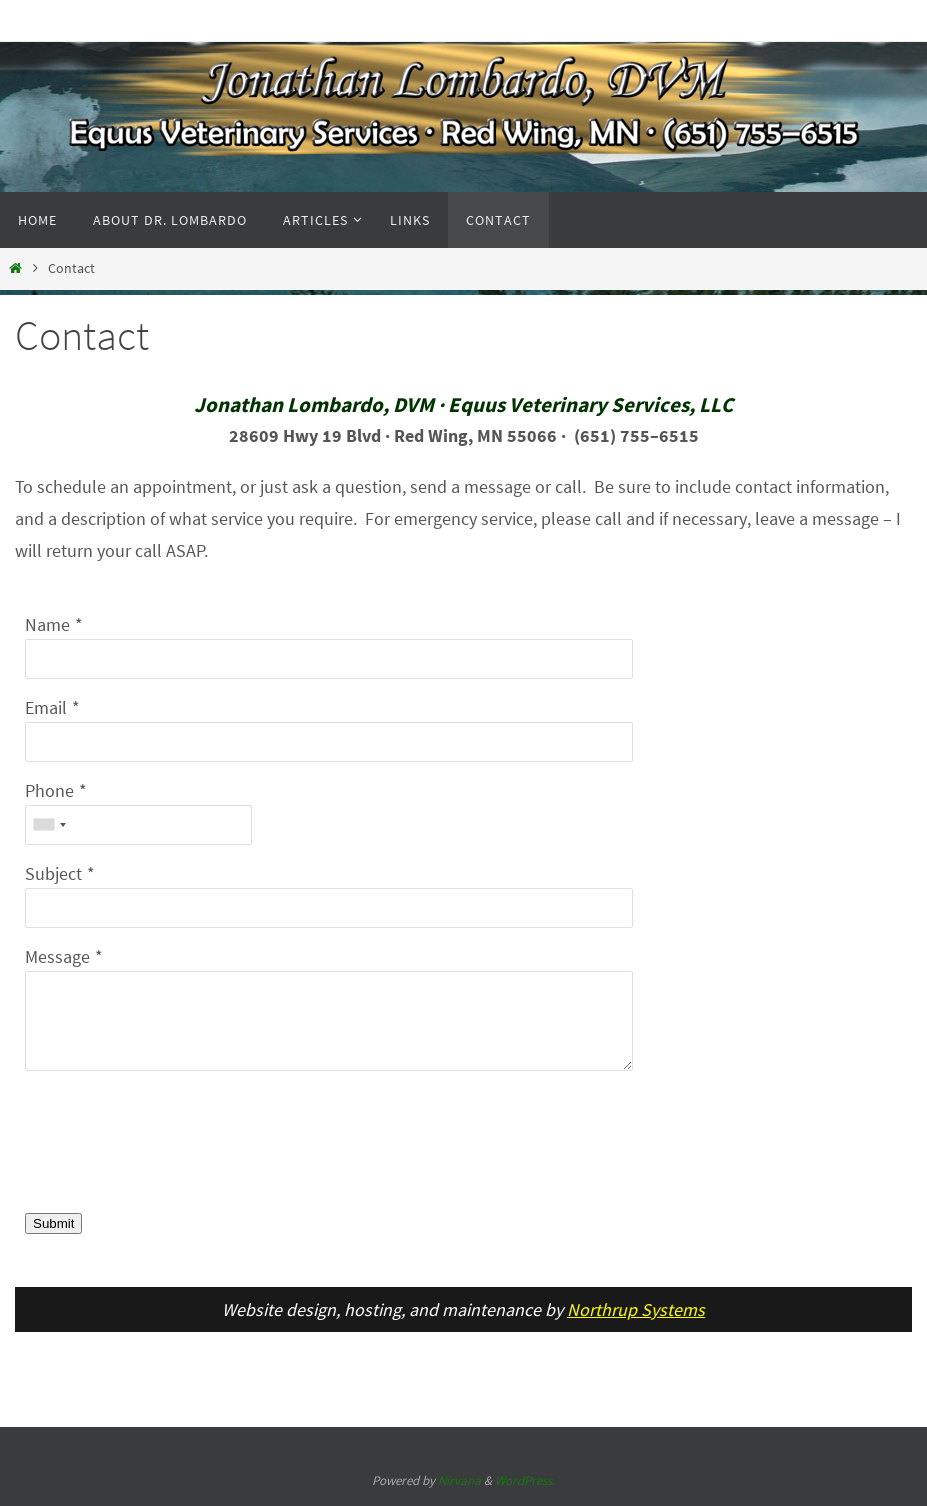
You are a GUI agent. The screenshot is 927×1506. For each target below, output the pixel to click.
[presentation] (177, 1154)
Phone (49, 790)
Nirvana (459, 1480)
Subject (53, 873)
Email (46, 707)
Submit (53, 1223)
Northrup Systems (636, 1309)
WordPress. (525, 1480)
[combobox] (49, 825)
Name (47, 624)
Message (57, 956)
